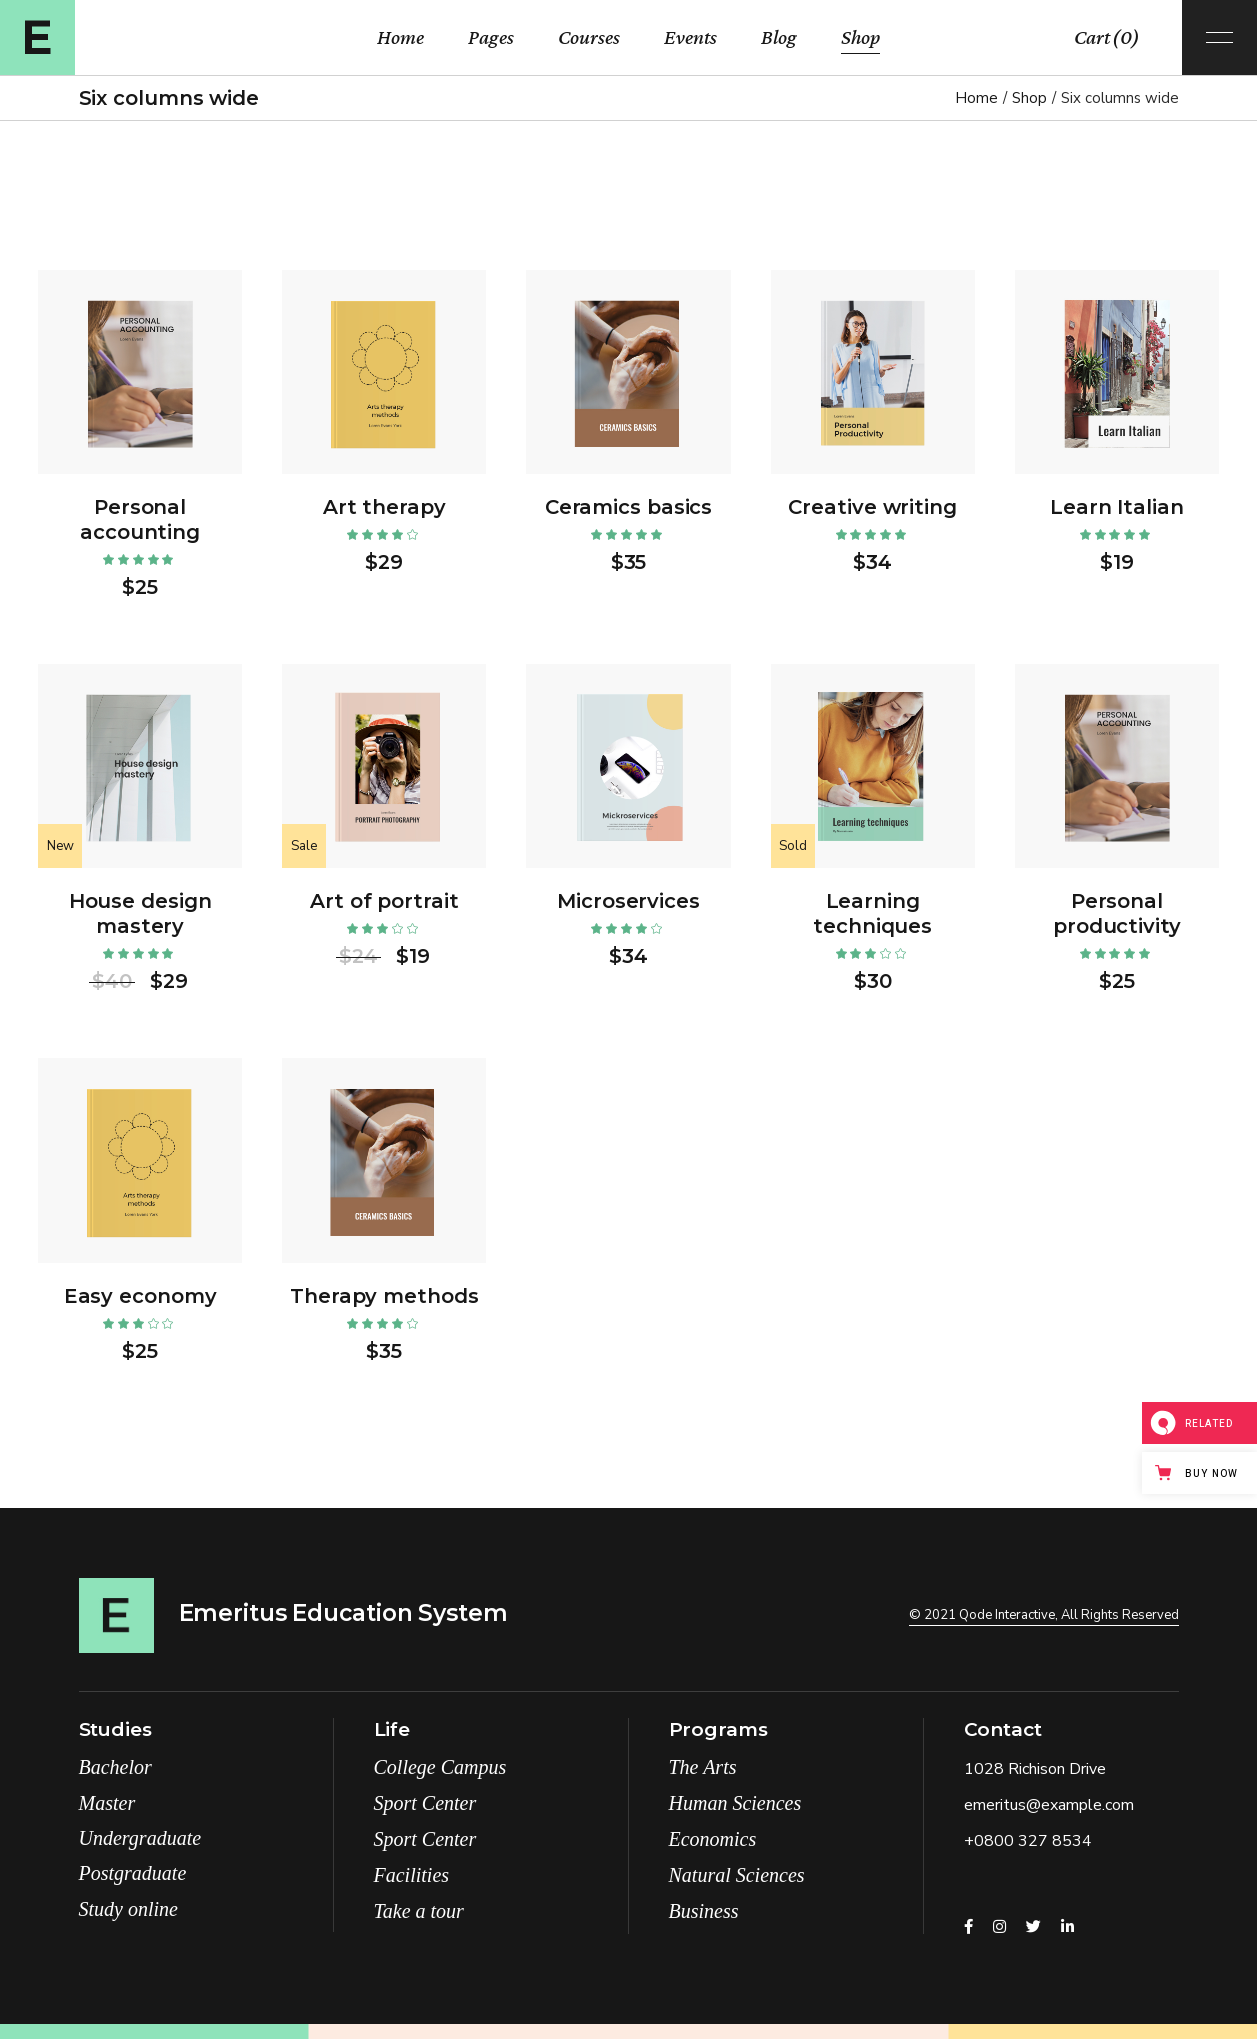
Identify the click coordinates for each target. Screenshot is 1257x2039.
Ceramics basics (629, 507)
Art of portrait (384, 901)
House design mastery (140, 913)
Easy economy (140, 1296)
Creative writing (872, 507)
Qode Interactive (1007, 1615)
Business (704, 1911)
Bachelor (115, 1767)
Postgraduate (133, 1873)
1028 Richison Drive (1035, 1769)
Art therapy (384, 507)
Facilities (412, 1875)
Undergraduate (140, 1838)
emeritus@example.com (1049, 1805)
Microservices (628, 901)
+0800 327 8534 (1028, 1841)
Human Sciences (735, 1803)
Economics (713, 1839)
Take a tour (419, 1911)
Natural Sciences (737, 1875)
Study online (128, 1909)
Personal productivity (1117, 913)
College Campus (440, 1767)
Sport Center (425, 1803)
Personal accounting (140, 519)
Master (107, 1803)
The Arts (703, 1767)
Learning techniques (872, 913)
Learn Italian (1117, 507)
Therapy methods (384, 1296)
